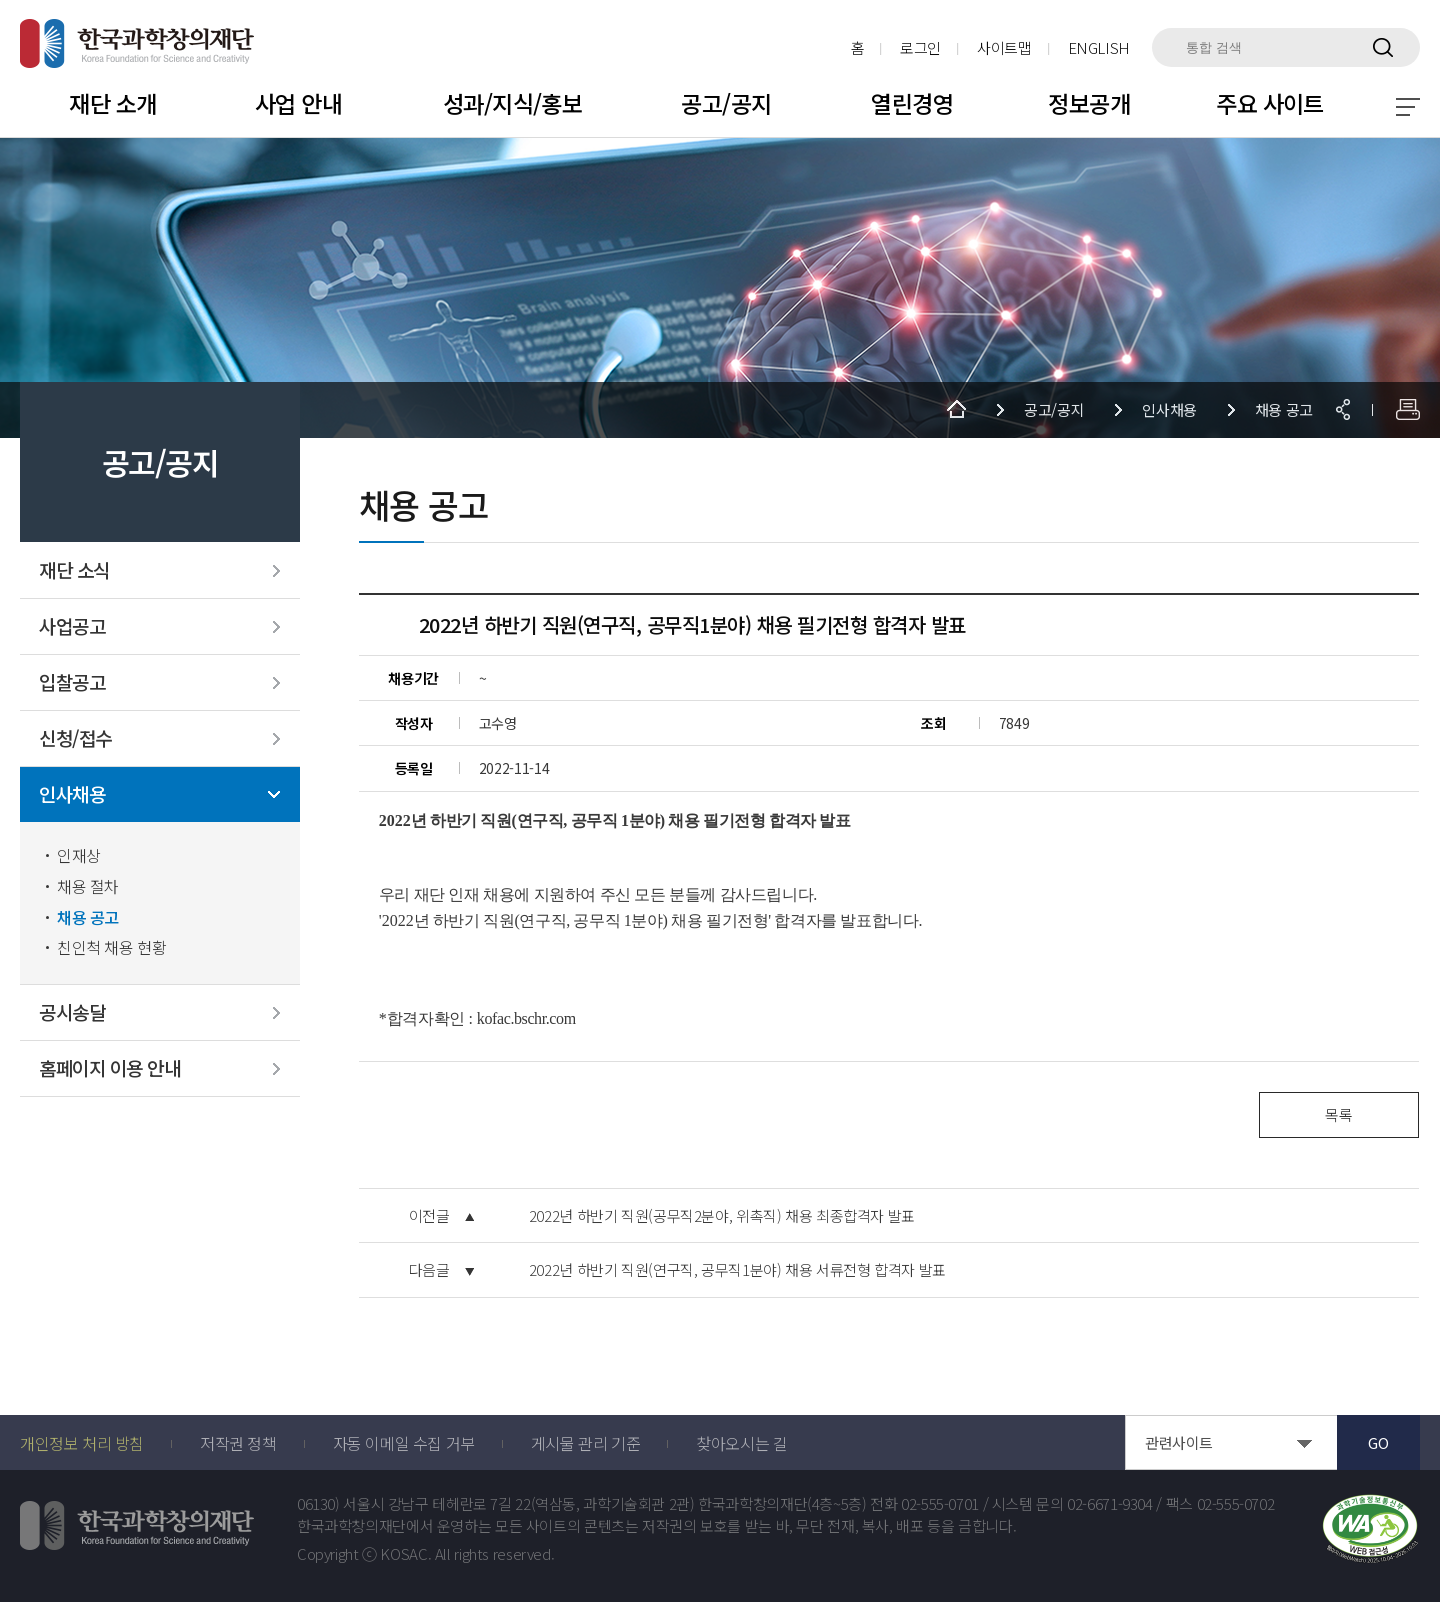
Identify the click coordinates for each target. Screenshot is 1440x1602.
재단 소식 (74, 570)
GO (1378, 1442)
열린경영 (912, 103)
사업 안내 (298, 103)
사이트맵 (1004, 47)
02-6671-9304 (1110, 1504)
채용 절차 (88, 886)
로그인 (920, 47)
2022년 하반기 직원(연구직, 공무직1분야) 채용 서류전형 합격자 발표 (737, 1270)
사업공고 (72, 626)
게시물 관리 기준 (585, 1443)
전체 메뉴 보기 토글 (1408, 107)
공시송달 (72, 1012)
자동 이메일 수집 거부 (404, 1443)
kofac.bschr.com (526, 1018)
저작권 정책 (238, 1443)
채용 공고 (88, 917)
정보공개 (1089, 103)
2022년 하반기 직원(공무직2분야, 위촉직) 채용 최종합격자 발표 (722, 1216)
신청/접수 (75, 738)
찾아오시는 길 (741, 1443)
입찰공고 (72, 682)
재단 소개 (112, 103)
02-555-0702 (1236, 1504)
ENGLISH (1099, 47)
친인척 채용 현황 (111, 947)
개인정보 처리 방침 (82, 1443)
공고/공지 (726, 103)
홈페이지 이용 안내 (109, 1068)
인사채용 (72, 794)
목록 (1338, 1114)
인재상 (79, 855)
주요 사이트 (1270, 103)
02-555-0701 (940, 1504)
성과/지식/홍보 (512, 103)
